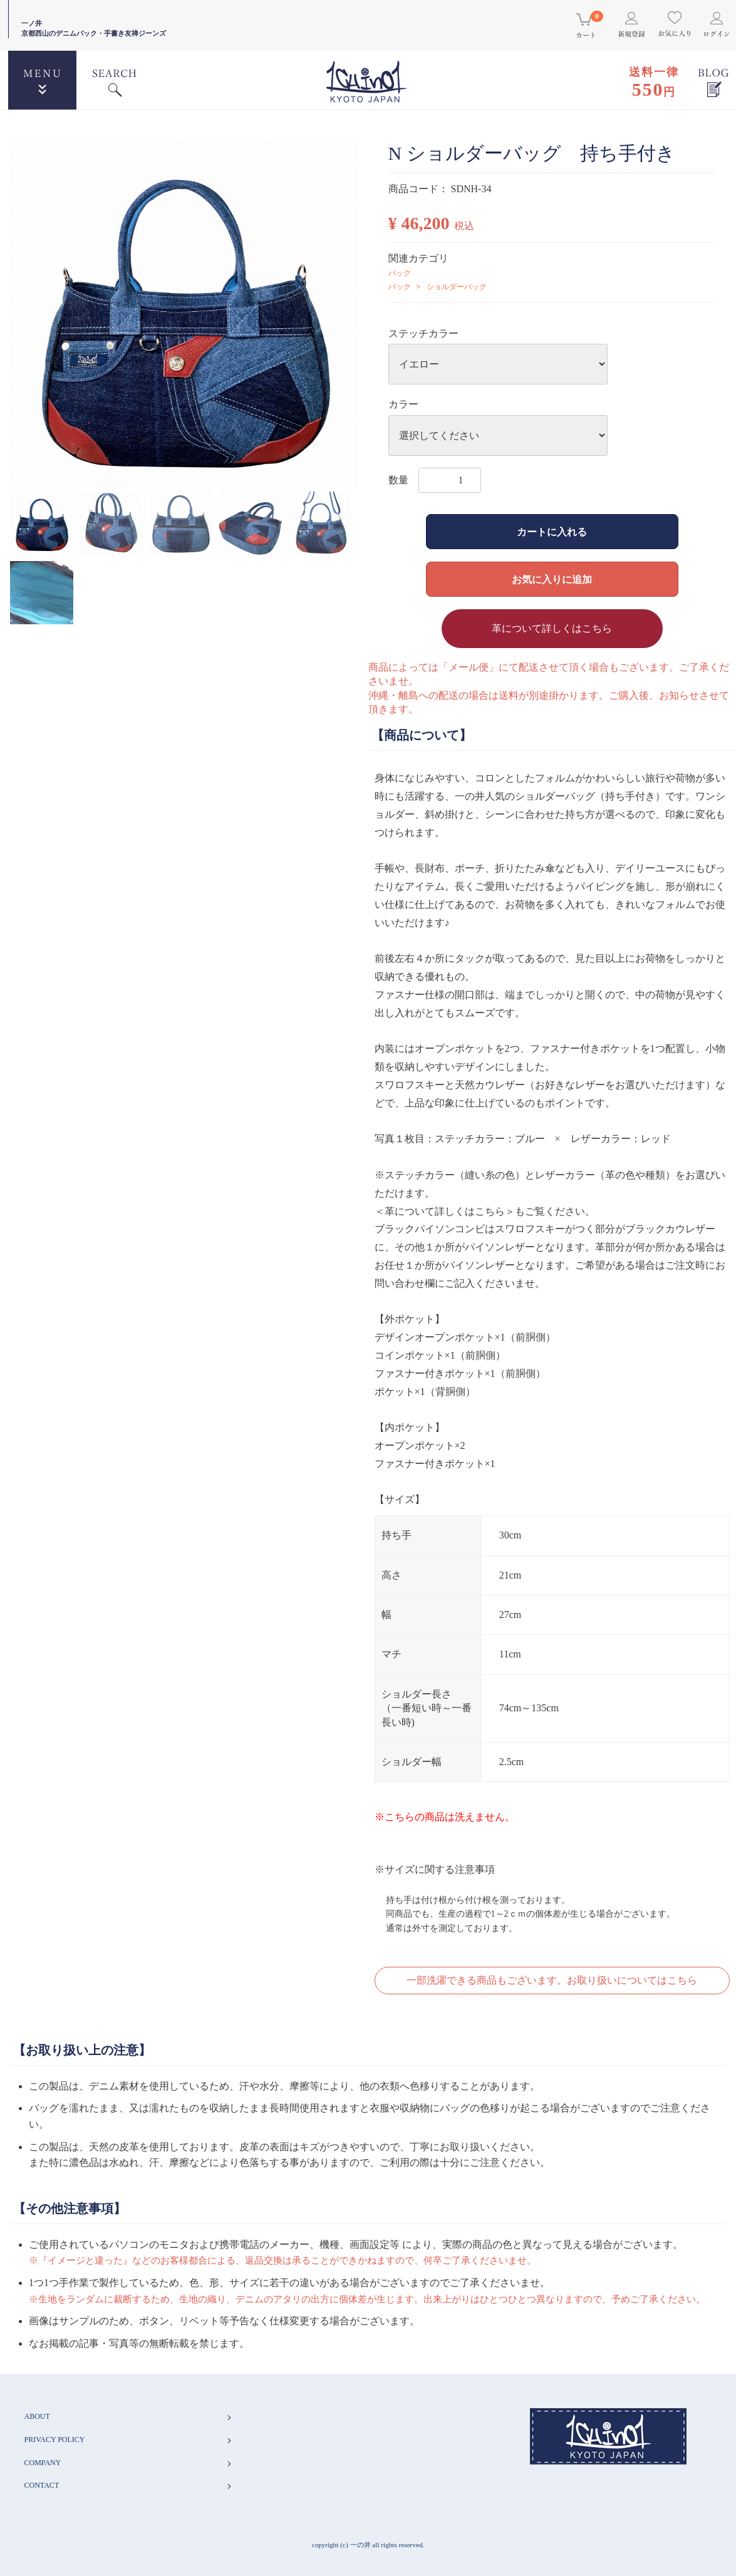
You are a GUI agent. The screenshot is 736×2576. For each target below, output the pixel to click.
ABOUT (128, 2416)
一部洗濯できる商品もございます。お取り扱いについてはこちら (552, 1980)
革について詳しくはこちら (552, 628)
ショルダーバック (457, 286)
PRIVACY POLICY (128, 2440)
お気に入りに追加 (552, 579)
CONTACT (128, 2486)
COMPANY (128, 2463)
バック (399, 273)
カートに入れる (552, 532)
